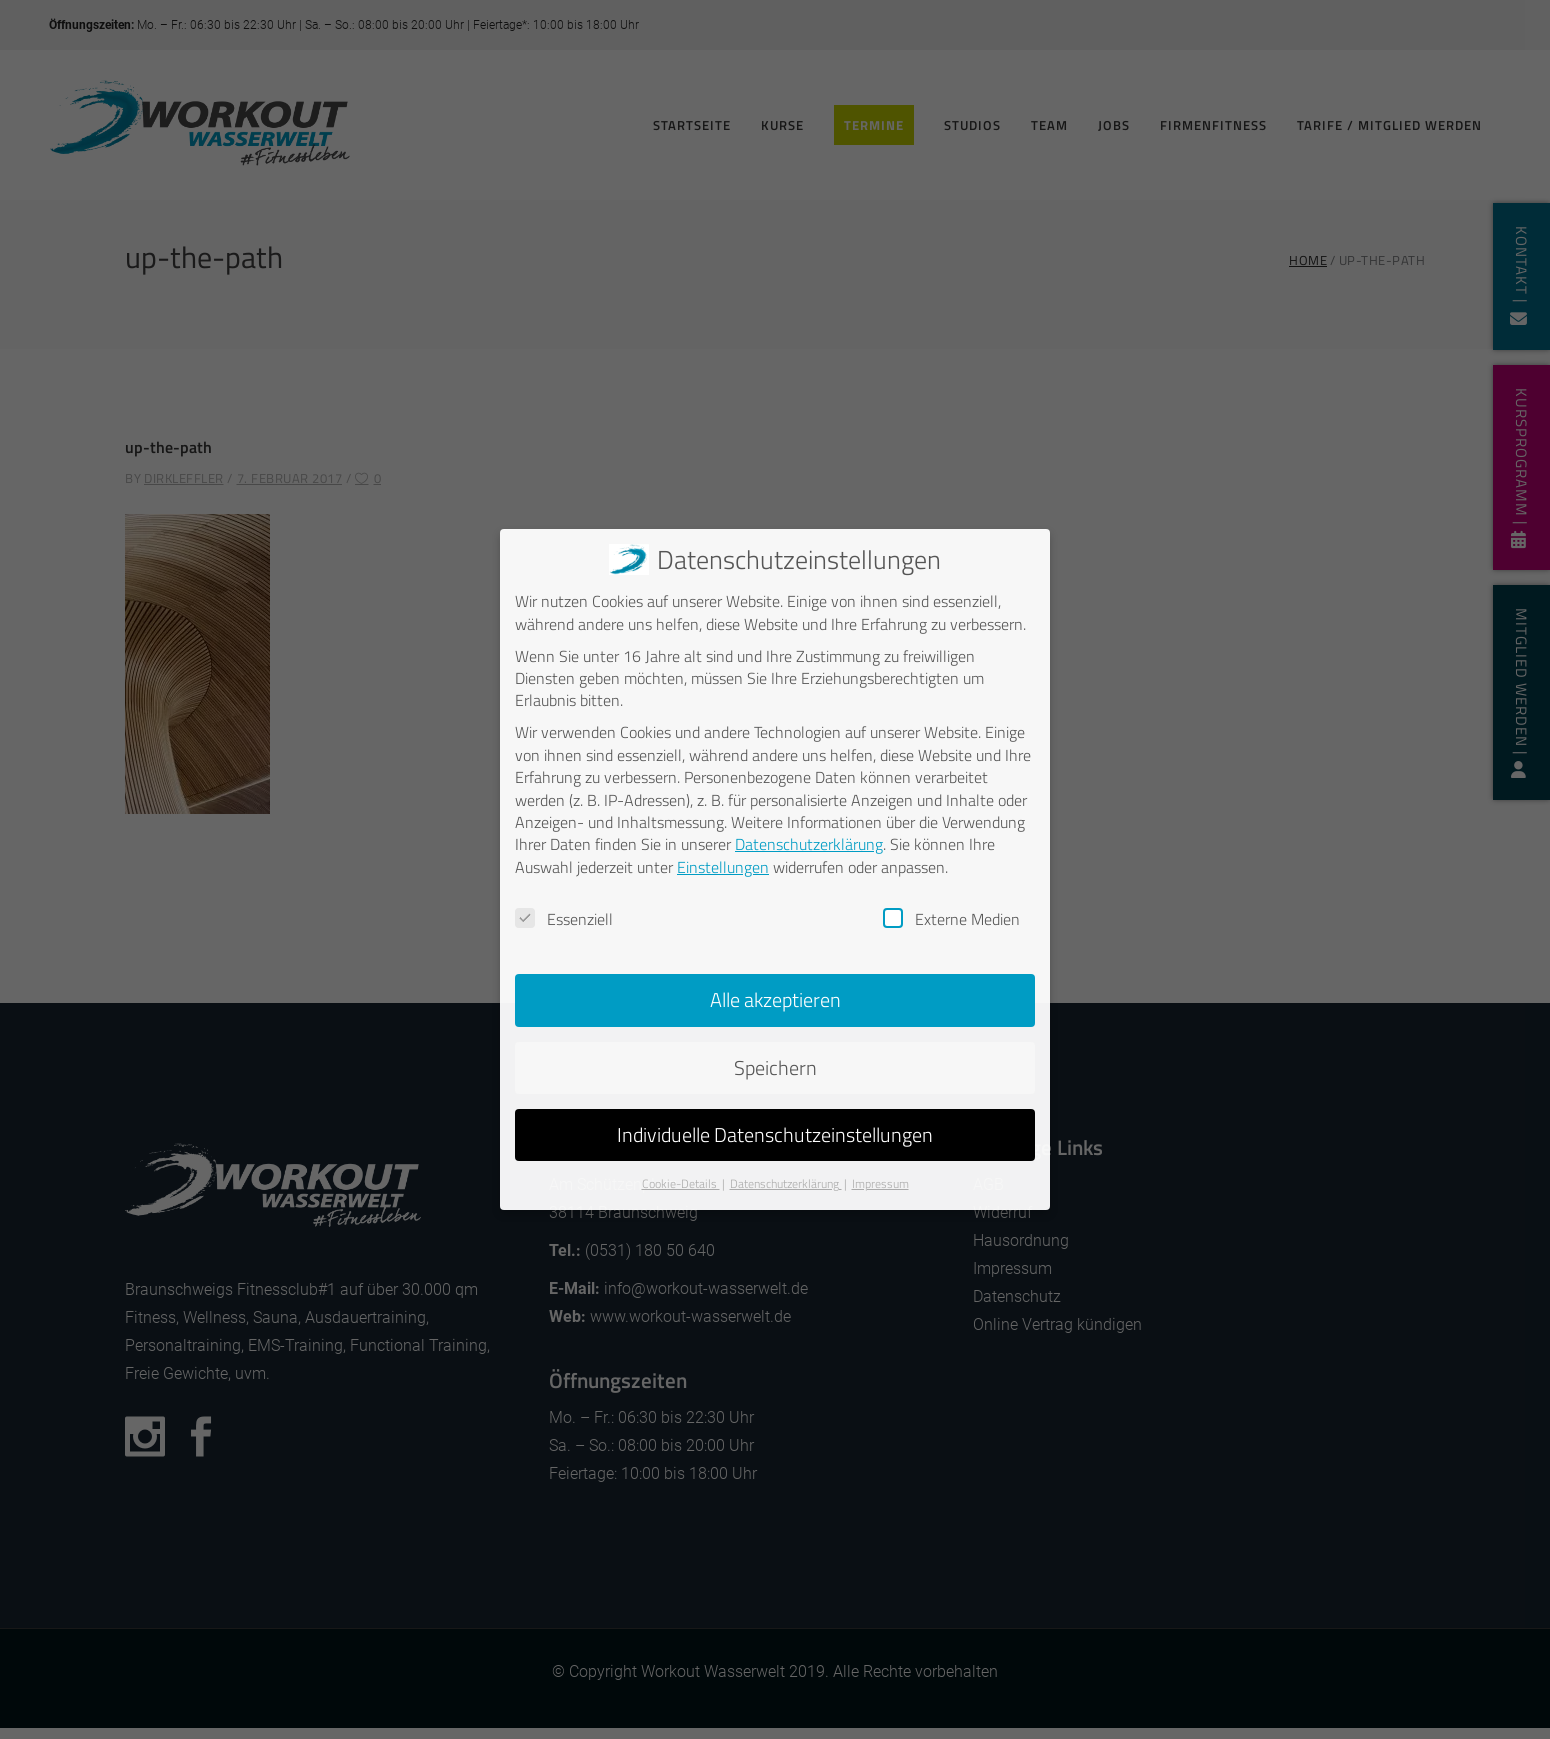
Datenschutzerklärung (809, 839)
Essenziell (564, 914)
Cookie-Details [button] (681, 1178)
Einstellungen (723, 862)
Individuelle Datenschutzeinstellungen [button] (775, 1129)
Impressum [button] (880, 1178)
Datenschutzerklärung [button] (786, 1178)
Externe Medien (951, 914)
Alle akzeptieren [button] (775, 994)
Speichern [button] (775, 1062)
